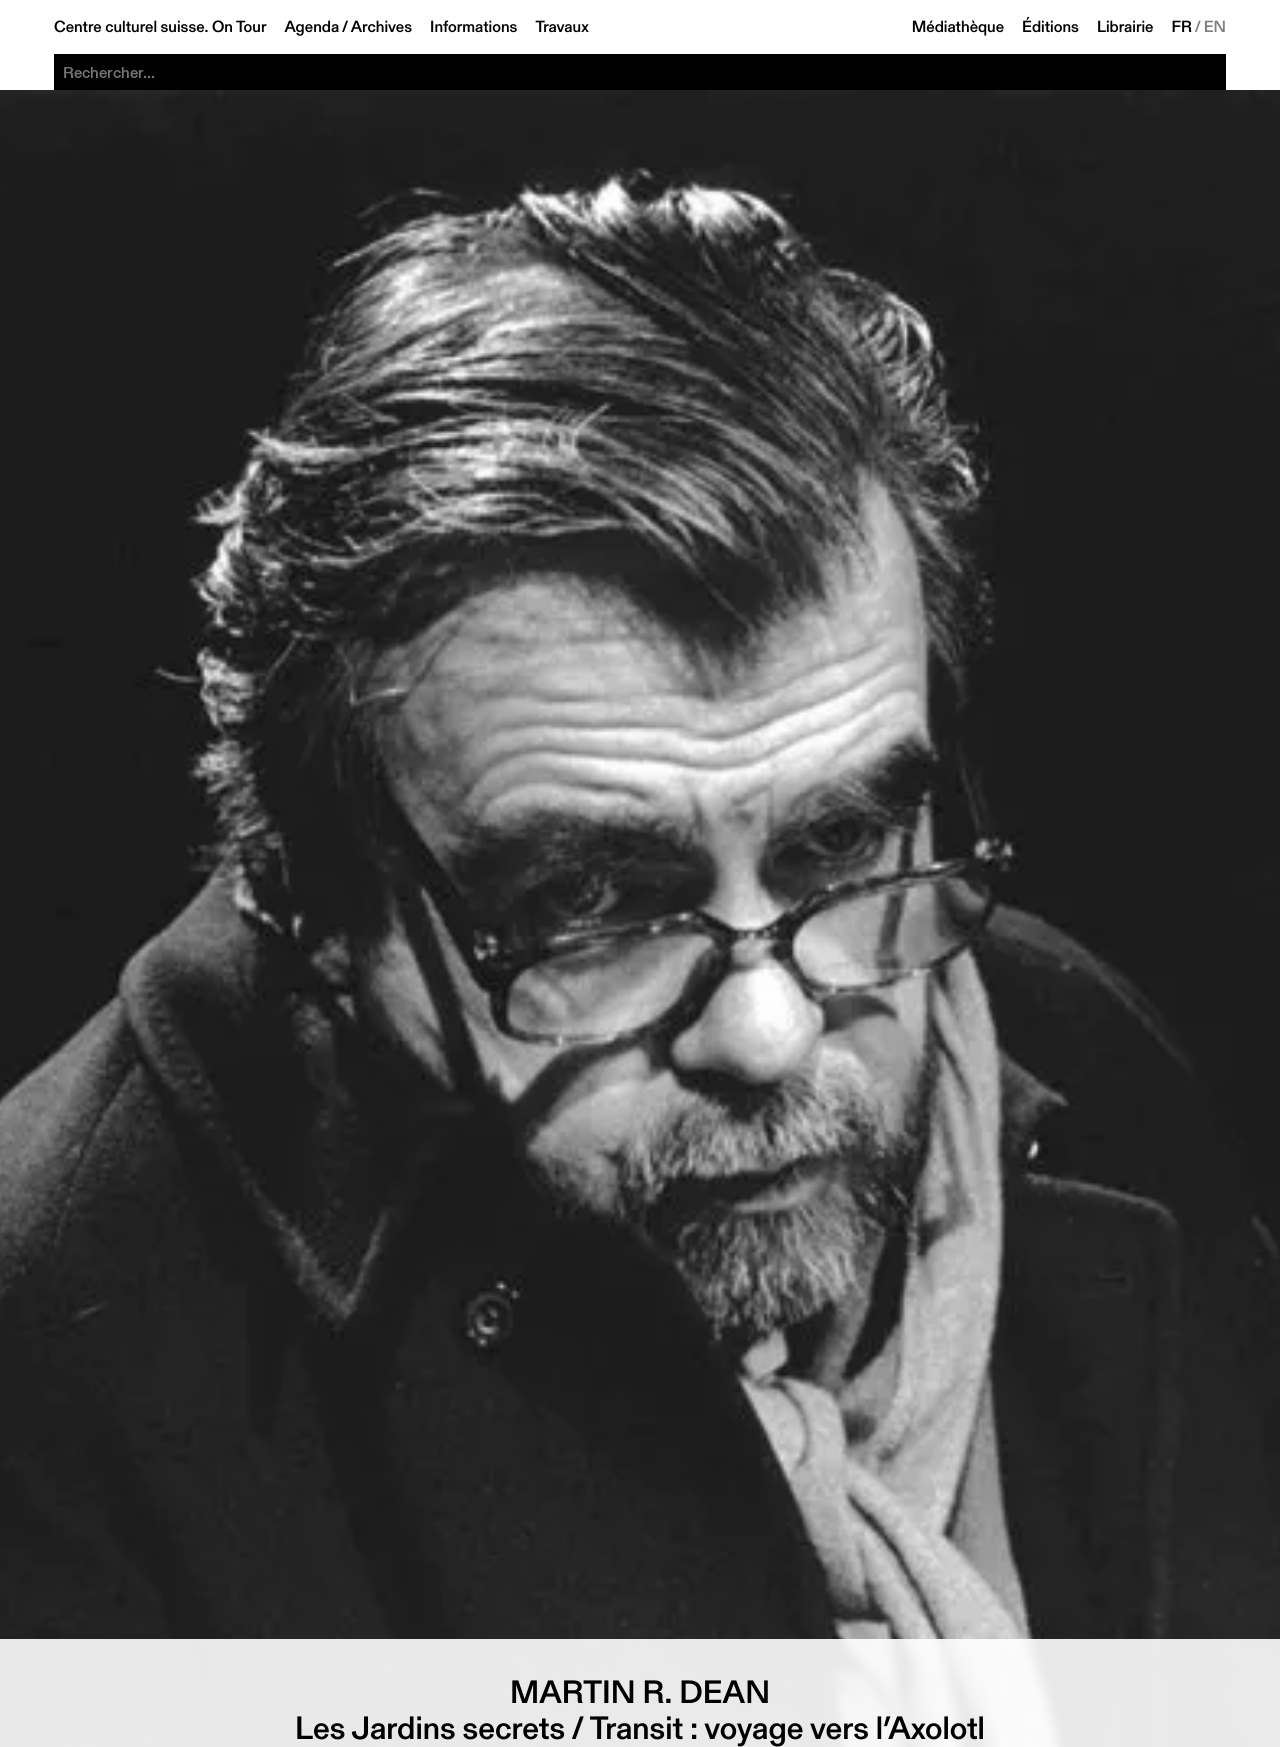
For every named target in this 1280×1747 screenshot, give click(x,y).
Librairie (1125, 27)
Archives (381, 27)
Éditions (1050, 27)
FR (1182, 27)
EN (1215, 27)
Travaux (561, 27)
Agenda (311, 27)
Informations (473, 27)
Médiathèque (958, 27)
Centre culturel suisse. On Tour (160, 27)
